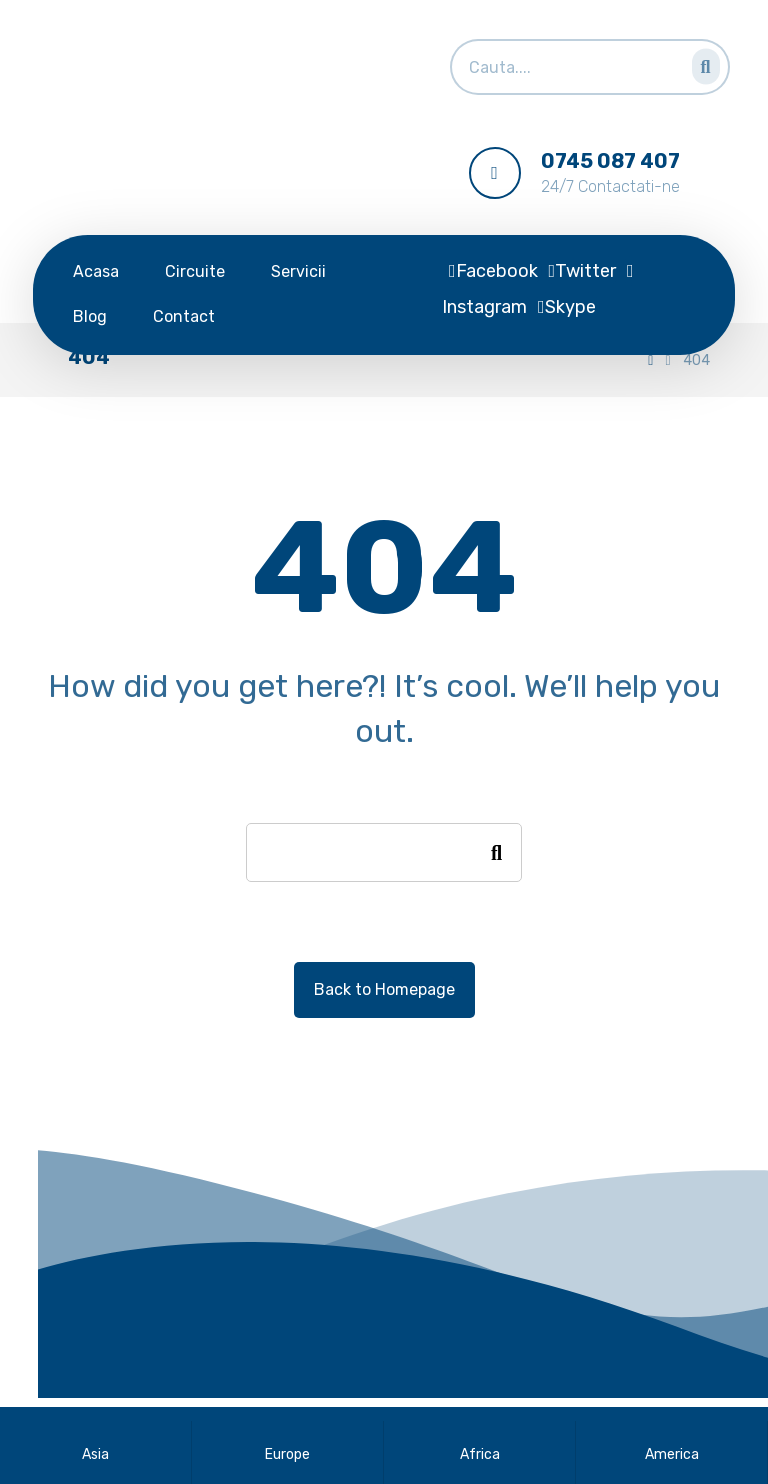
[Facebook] (493, 271)
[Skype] (567, 307)
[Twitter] (583, 271)
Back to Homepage (384, 989)
